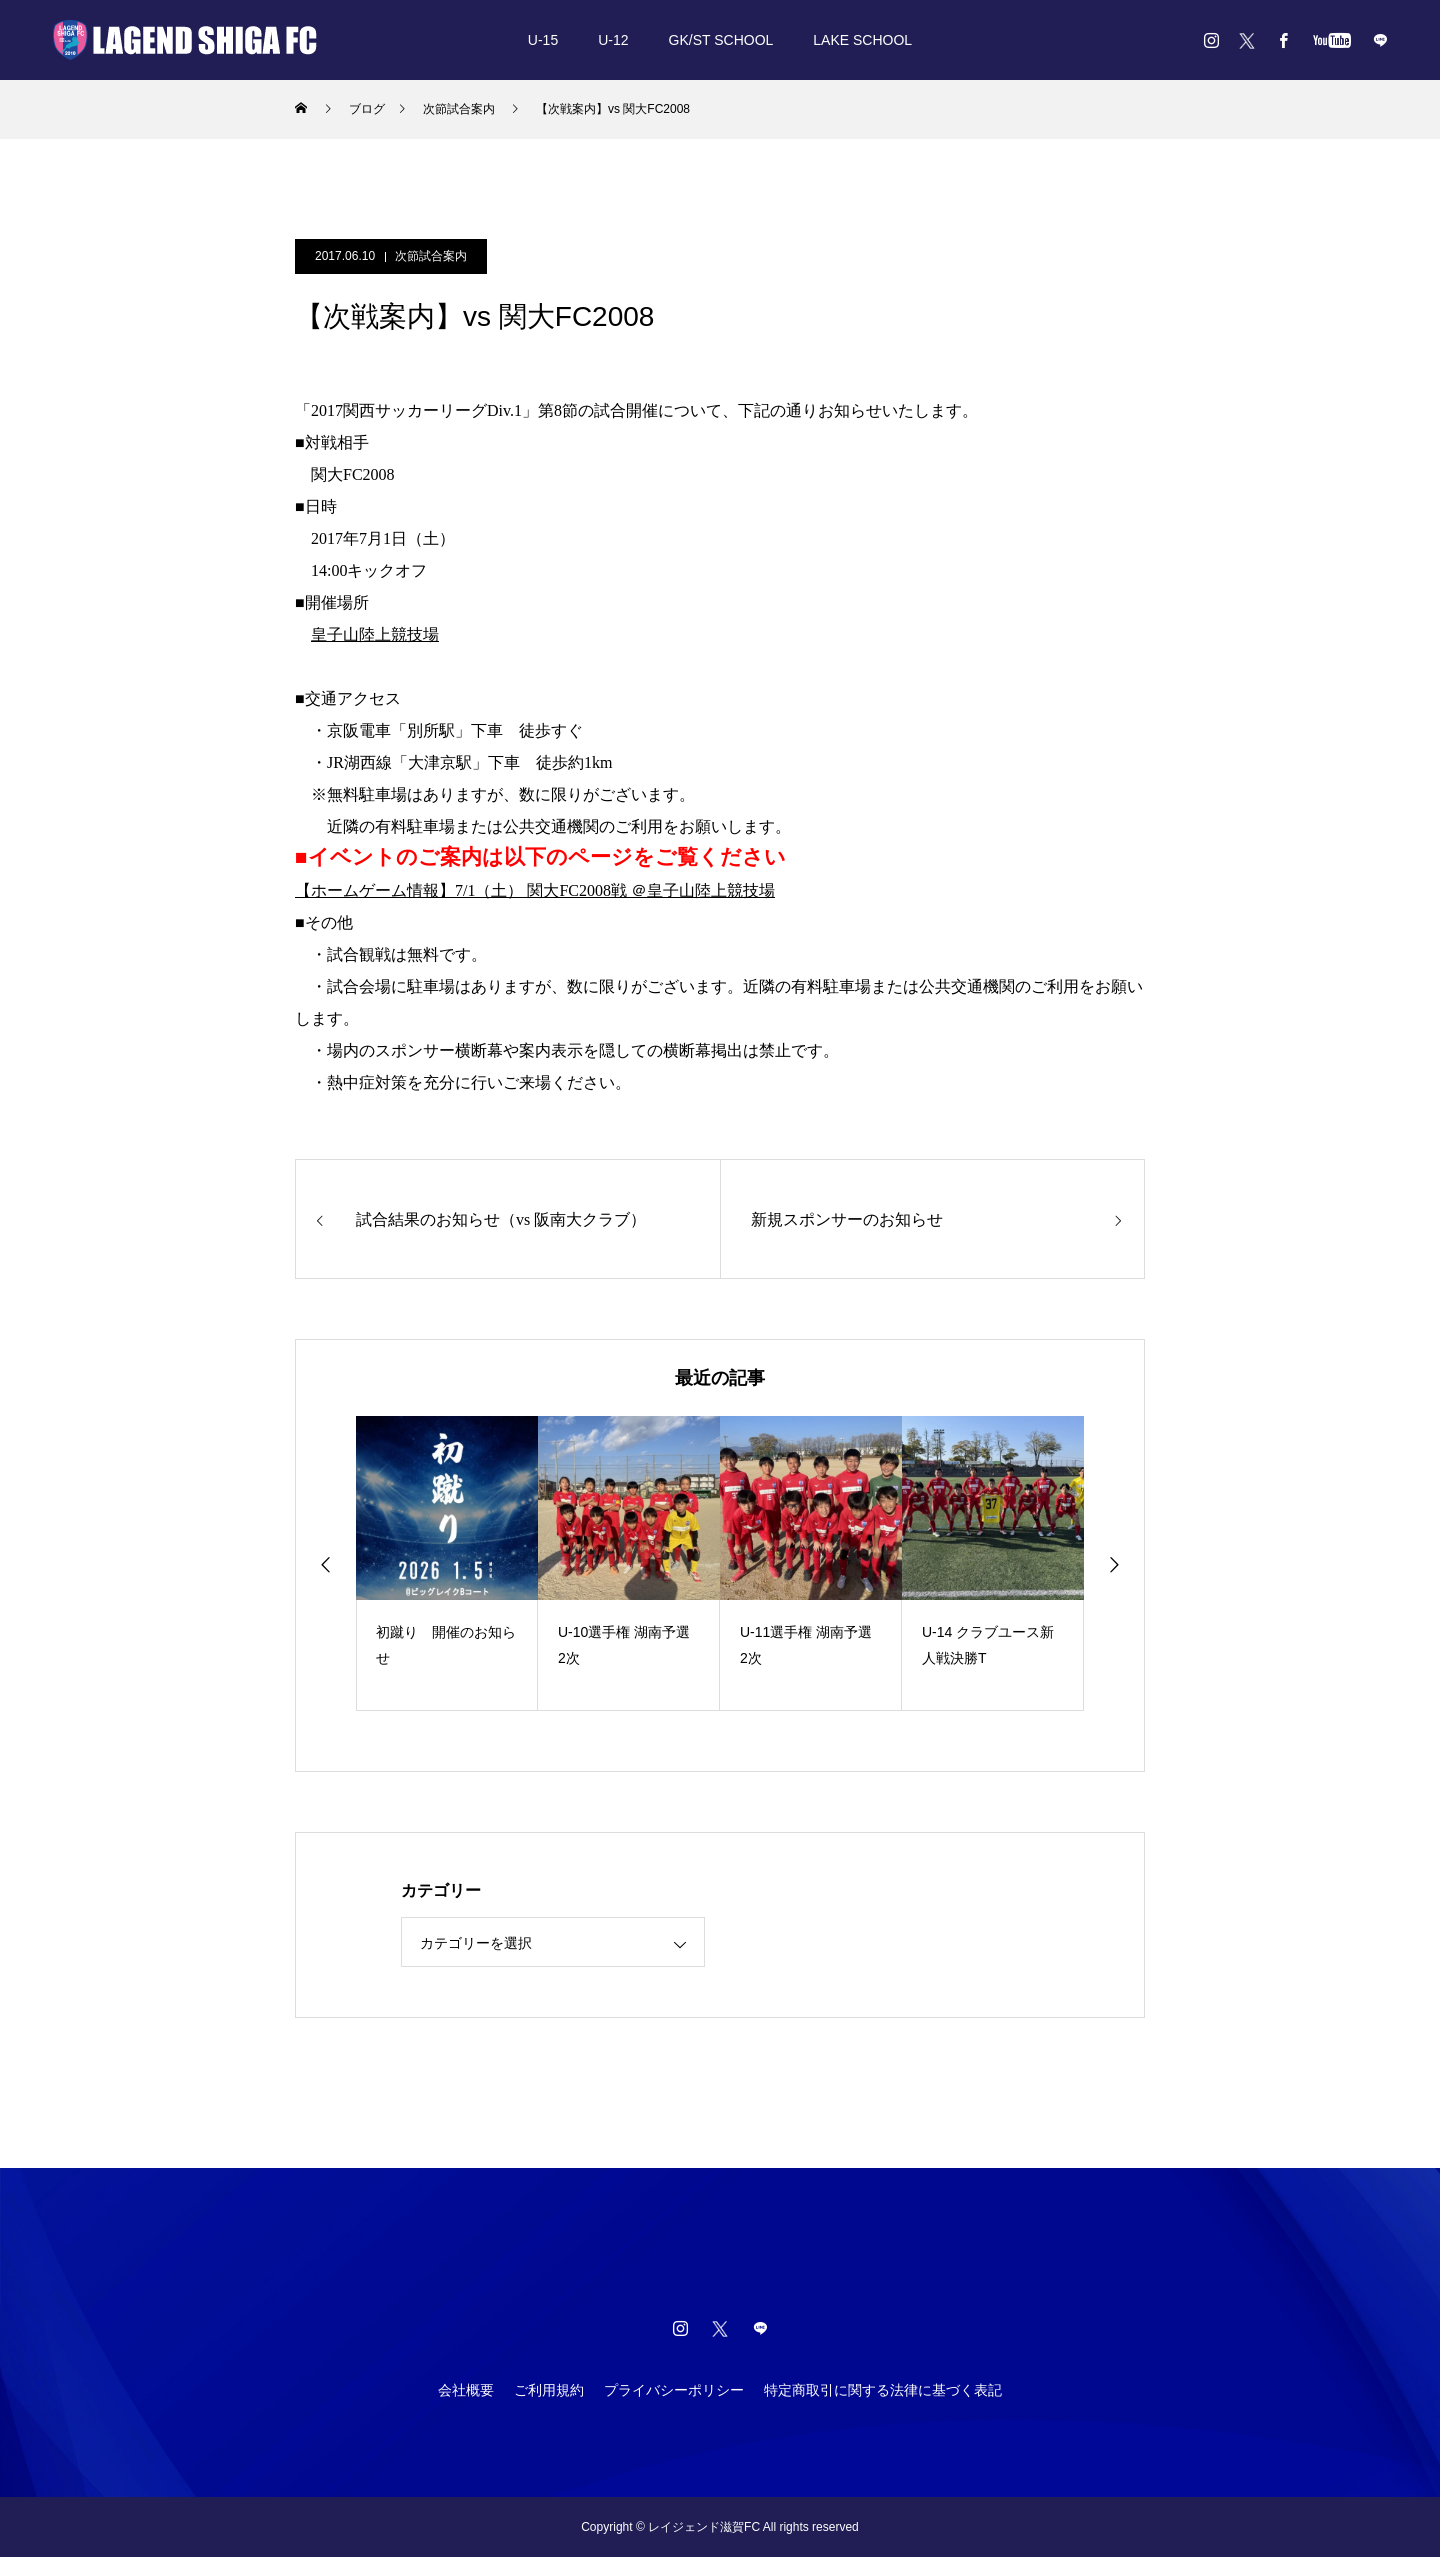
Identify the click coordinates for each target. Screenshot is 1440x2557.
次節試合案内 (431, 256)
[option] (447, 1563)
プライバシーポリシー (674, 2390)
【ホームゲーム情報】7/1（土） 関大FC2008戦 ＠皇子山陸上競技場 (535, 890)
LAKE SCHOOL (862, 40)
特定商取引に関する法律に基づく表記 (883, 2390)
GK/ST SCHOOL (721, 40)
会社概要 (466, 2390)
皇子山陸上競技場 (375, 634)
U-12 (613, 40)
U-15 (543, 40)
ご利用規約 (549, 2390)
